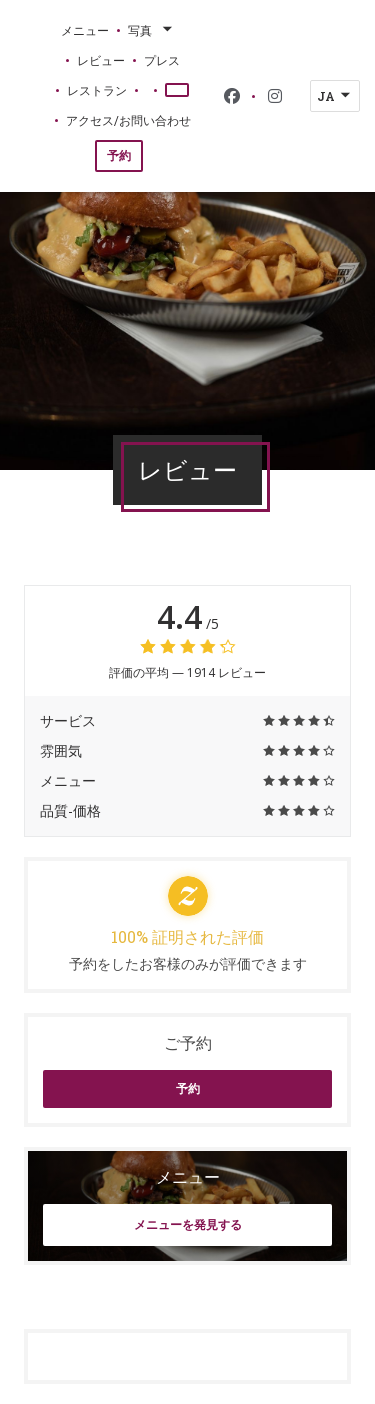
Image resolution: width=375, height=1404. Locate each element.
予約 (119, 155)
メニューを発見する (188, 1224)
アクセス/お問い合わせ (128, 120)
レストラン (97, 90)
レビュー (101, 60)
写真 (152, 30)
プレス (162, 60)
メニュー (85, 30)
